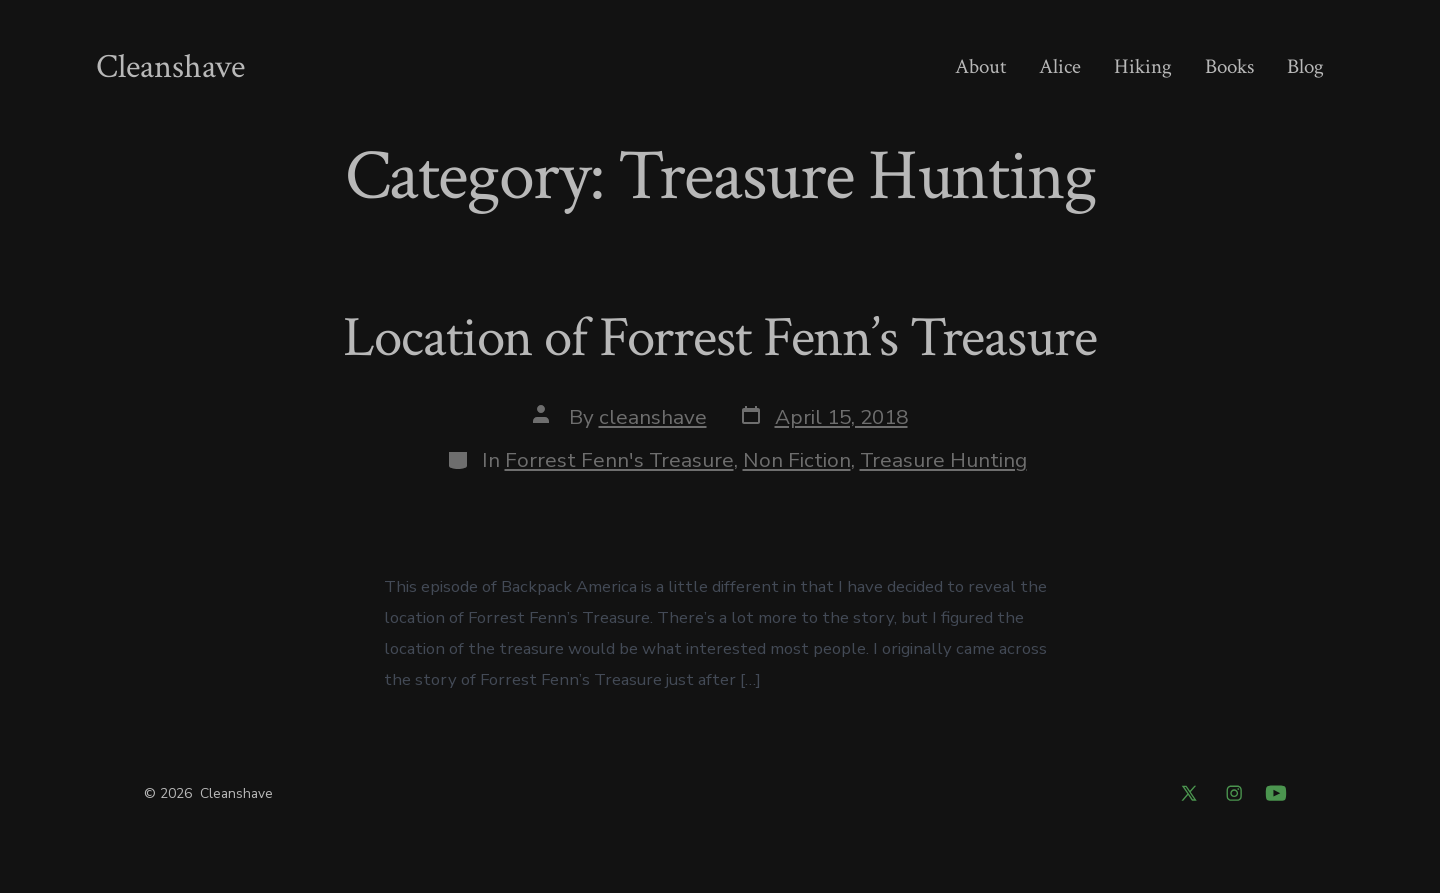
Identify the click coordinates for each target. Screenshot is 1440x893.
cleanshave (653, 417)
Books (1229, 66)
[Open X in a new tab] (1189, 793)
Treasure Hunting (943, 460)
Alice (1060, 66)
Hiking (1143, 66)
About (980, 66)
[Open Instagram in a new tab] (1234, 793)
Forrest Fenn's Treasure (619, 460)
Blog (1305, 66)
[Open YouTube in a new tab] (1276, 793)
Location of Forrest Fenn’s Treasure (719, 338)
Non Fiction (797, 460)
